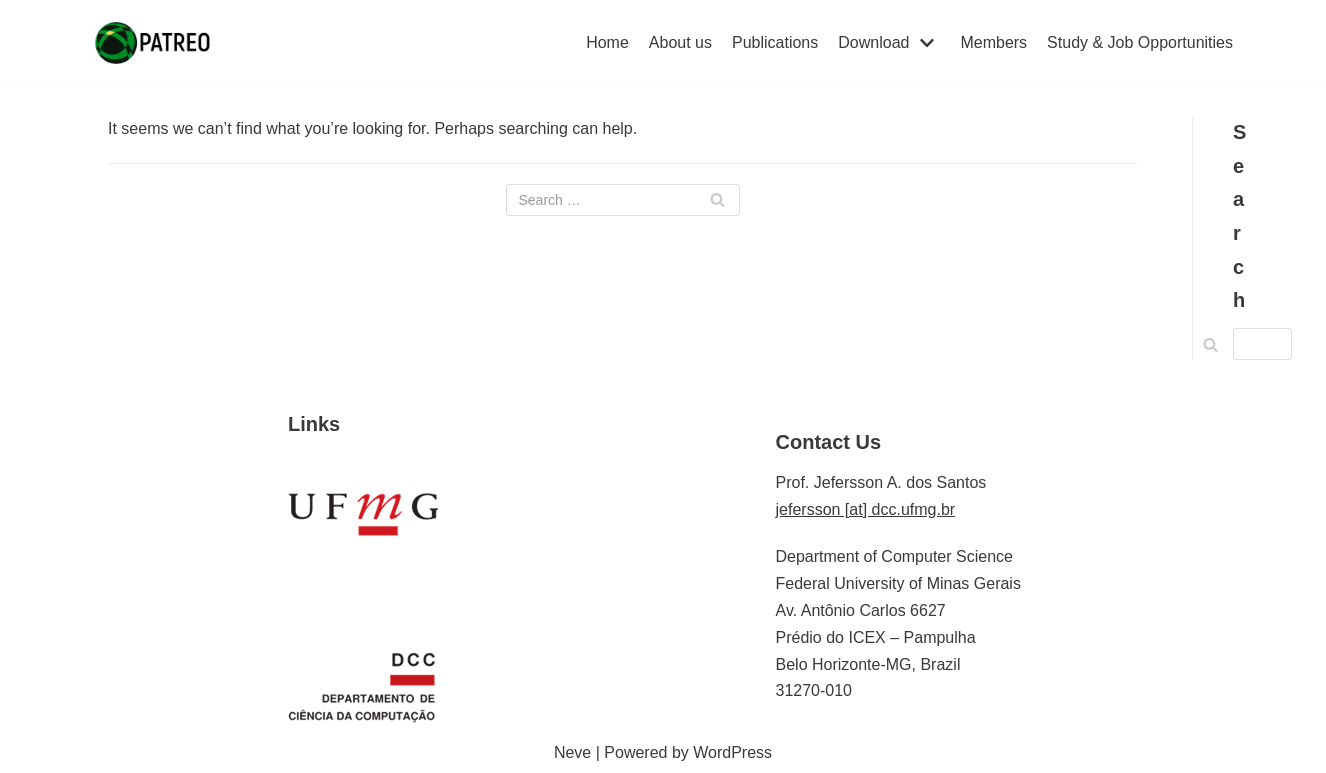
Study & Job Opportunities (1140, 42)
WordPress (732, 752)
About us (680, 42)
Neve (572, 752)
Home (607, 42)
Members (993, 42)
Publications (775, 42)
